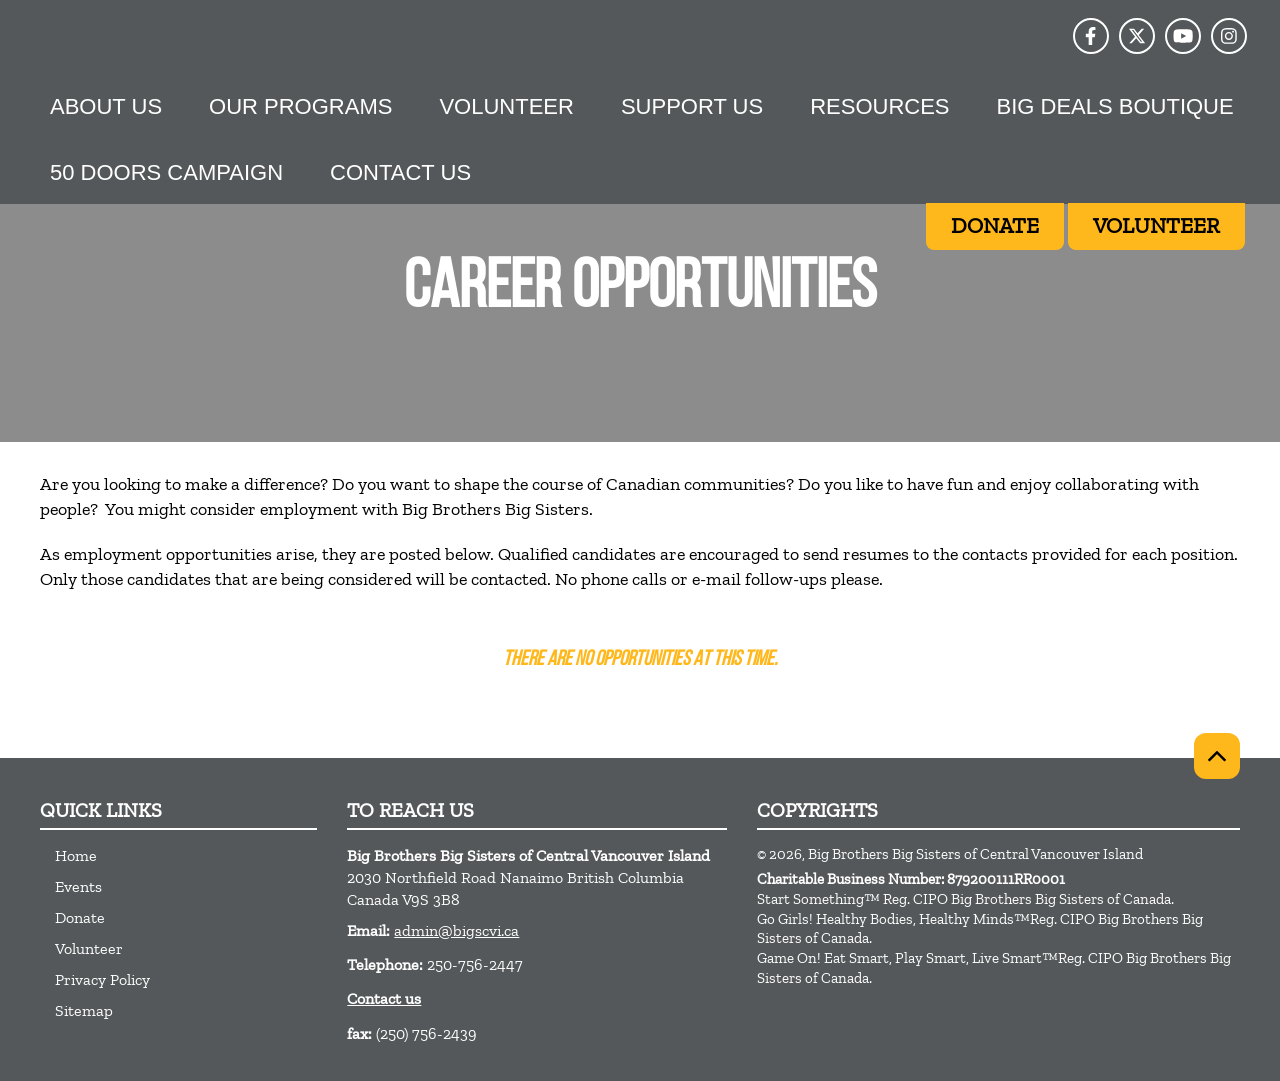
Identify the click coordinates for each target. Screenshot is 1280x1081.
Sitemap (84, 1010)
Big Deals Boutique (1115, 106)
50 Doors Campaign (166, 172)
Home (76, 855)
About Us (106, 106)
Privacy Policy (102, 979)
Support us (692, 106)
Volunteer (506, 106)
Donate (80, 917)
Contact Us (400, 172)
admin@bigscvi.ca (456, 930)
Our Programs (300, 106)
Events (78, 886)
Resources (879, 106)
